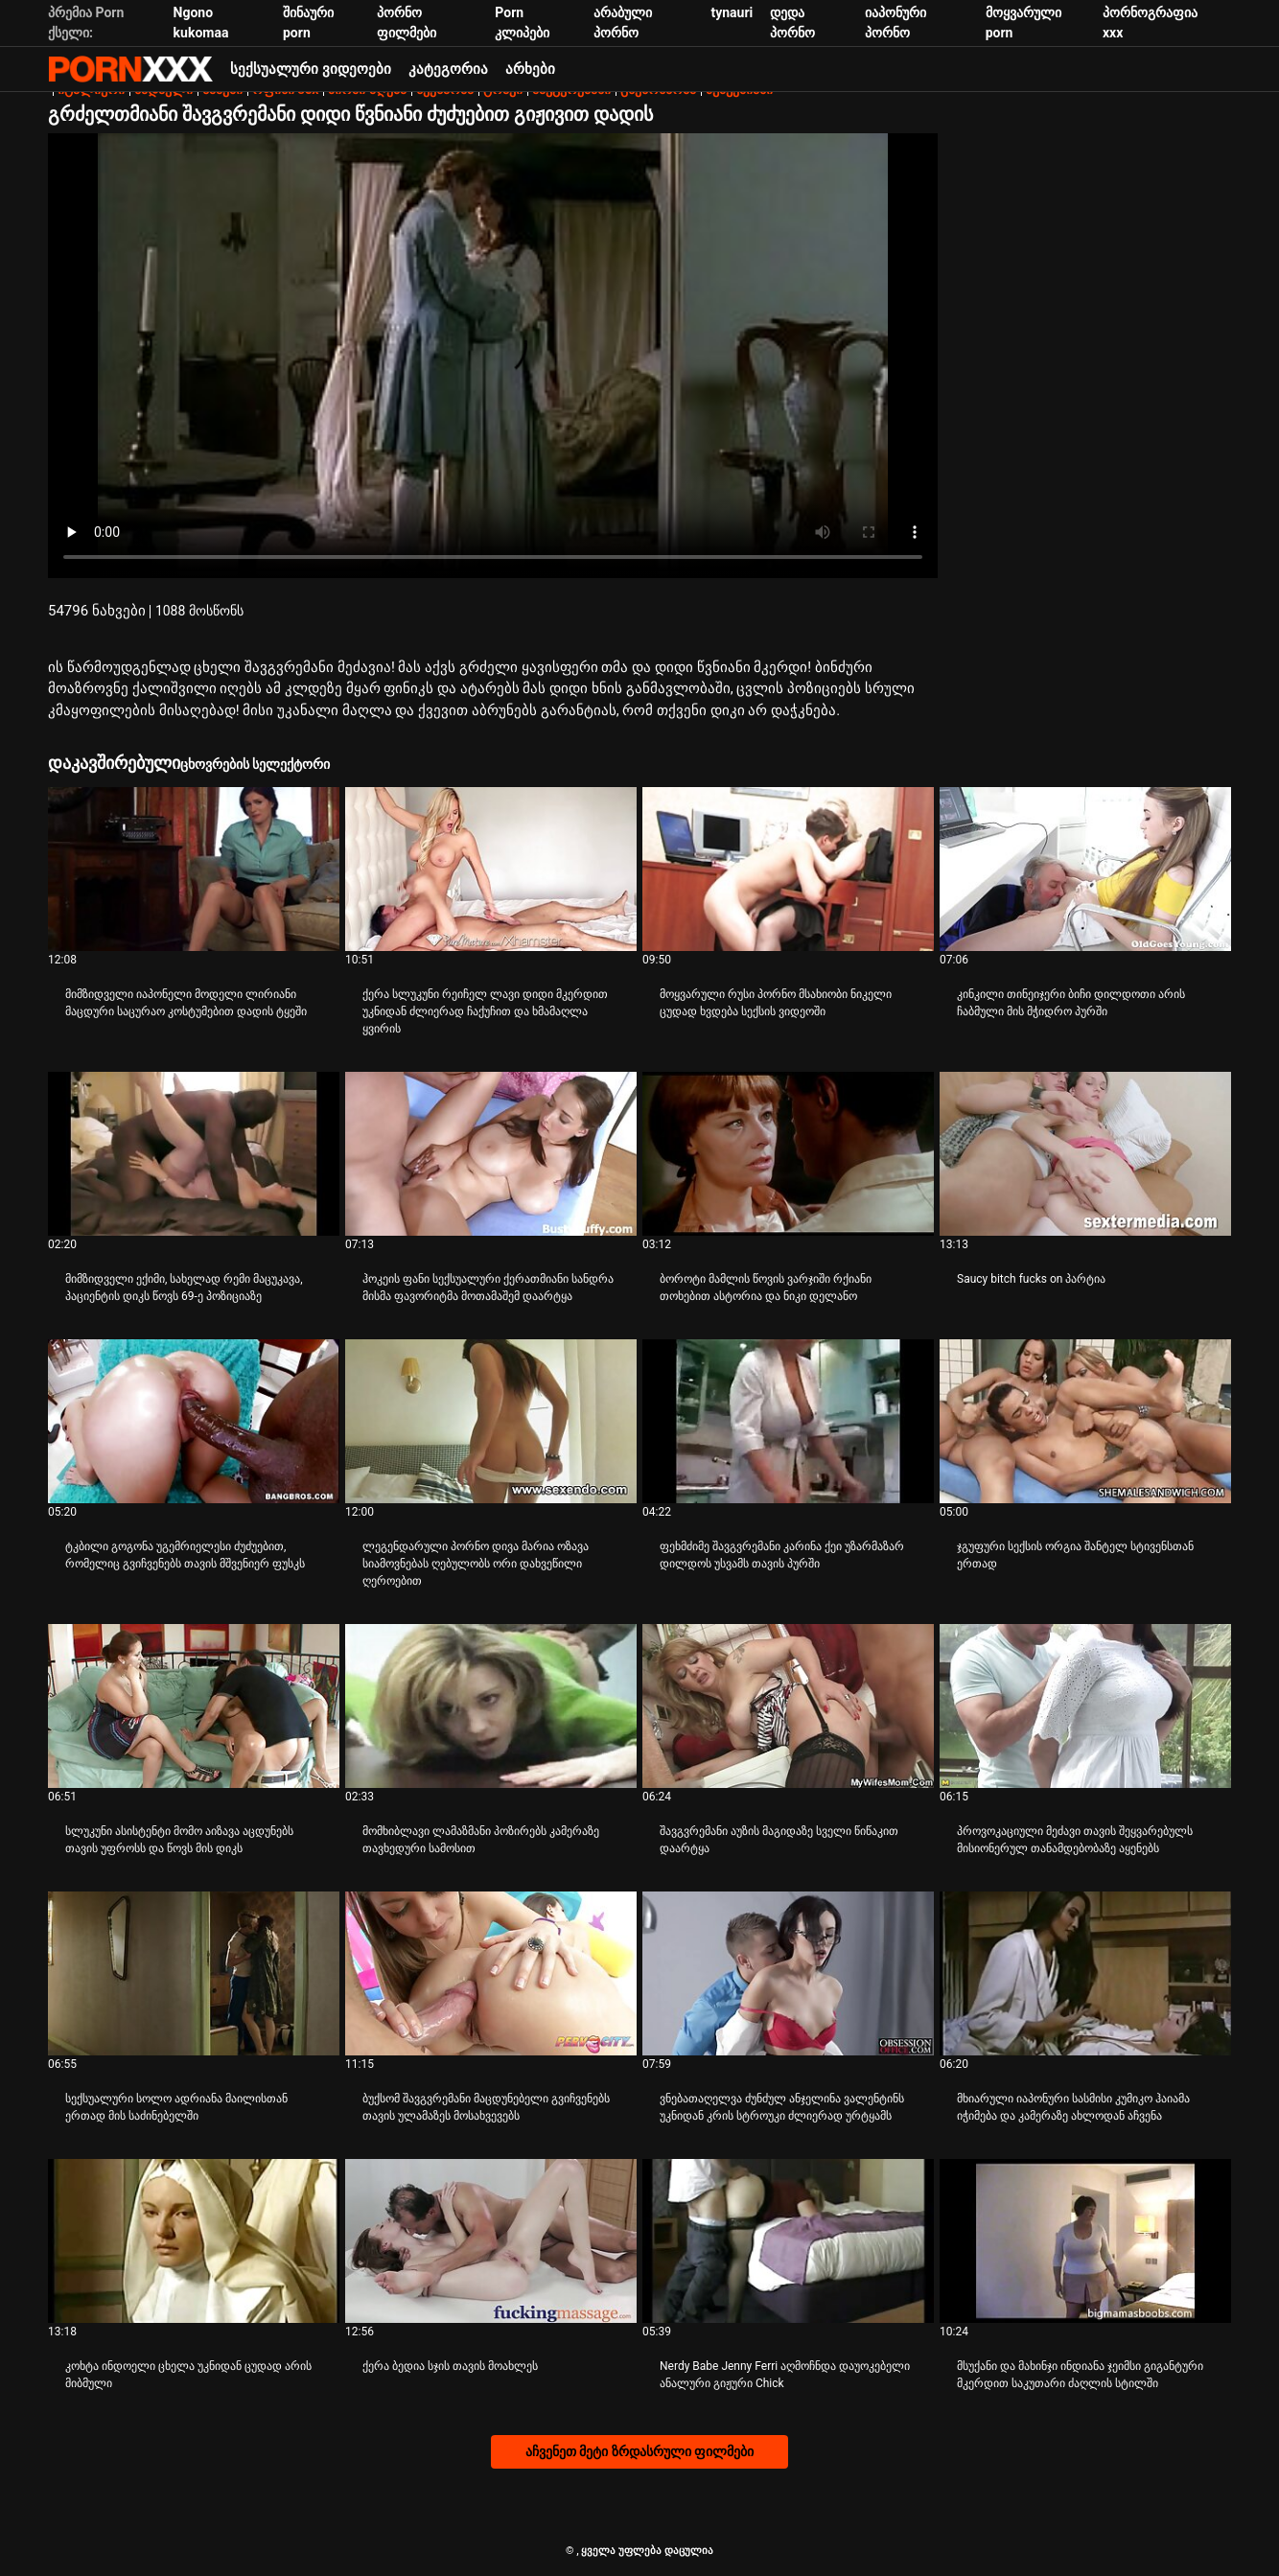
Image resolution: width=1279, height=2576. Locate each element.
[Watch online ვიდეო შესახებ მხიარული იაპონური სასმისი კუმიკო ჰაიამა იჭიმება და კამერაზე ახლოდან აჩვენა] (1085, 1973)
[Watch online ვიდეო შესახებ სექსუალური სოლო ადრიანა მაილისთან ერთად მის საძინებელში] (193, 1973)
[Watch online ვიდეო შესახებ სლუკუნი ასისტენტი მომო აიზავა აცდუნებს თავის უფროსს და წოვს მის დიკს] (193, 1706)
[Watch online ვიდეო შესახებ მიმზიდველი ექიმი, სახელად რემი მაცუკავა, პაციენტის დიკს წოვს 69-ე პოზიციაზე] (193, 1154)
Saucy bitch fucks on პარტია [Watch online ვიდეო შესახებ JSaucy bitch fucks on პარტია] (1031, 1279)
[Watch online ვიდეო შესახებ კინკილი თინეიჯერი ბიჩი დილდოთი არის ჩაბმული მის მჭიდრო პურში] (1085, 869)
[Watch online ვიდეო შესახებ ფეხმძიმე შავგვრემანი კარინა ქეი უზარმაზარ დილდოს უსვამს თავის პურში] (788, 1421)
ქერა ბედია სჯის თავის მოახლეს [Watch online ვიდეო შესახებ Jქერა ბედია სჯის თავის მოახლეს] (450, 2366)
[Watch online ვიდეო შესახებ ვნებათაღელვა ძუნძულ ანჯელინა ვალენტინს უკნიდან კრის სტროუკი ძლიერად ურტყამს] (788, 1973)
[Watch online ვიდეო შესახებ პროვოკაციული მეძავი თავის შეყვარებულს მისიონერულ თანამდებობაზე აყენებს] (1085, 1706)
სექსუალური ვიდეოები (310, 69)
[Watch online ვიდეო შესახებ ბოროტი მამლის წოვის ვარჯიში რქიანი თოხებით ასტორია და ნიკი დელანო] (788, 1154)
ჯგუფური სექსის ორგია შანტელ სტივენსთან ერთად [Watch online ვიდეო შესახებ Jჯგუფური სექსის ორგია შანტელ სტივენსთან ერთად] (1075, 1555)
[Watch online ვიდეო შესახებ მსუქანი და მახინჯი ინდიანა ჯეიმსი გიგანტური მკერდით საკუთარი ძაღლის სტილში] (1085, 2241)
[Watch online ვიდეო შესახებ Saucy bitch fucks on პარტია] (1085, 1154)
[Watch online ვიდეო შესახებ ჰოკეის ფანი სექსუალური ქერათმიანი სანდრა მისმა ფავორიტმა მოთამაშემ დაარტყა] (491, 1154)
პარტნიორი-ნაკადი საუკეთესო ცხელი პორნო (130, 69)
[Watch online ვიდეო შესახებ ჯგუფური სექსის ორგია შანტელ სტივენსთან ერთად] (1085, 1421)
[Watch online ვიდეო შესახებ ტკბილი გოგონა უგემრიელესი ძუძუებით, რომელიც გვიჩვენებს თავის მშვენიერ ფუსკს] (193, 1421)
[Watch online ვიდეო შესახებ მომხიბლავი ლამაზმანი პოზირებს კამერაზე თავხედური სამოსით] (491, 1706)
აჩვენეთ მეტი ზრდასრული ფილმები (639, 2451)
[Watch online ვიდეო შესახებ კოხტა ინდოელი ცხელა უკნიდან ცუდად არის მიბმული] (193, 2241)
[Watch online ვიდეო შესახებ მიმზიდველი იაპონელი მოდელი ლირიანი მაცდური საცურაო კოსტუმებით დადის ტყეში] (193, 869)
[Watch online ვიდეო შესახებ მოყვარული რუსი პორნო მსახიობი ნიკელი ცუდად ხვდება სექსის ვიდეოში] (788, 869)
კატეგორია (448, 69)
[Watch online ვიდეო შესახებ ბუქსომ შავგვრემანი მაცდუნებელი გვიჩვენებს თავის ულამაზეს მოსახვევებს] (491, 1973)
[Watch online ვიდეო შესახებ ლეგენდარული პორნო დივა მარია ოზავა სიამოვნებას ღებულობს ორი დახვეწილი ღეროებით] (491, 1421)
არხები (530, 69)
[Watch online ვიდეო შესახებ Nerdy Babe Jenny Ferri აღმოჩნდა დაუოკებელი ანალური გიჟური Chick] (788, 2241)
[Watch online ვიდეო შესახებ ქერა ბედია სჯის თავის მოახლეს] (491, 2241)
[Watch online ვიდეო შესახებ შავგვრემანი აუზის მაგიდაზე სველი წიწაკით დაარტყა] (788, 1706)
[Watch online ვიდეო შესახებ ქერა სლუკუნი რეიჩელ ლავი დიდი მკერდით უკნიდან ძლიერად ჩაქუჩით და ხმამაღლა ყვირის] (491, 869)
